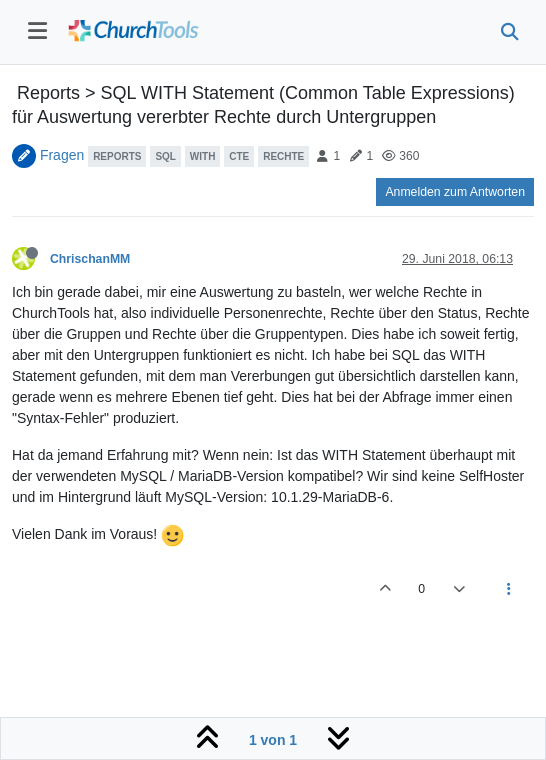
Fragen (62, 155)
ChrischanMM (90, 259)
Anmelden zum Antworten (455, 192)
